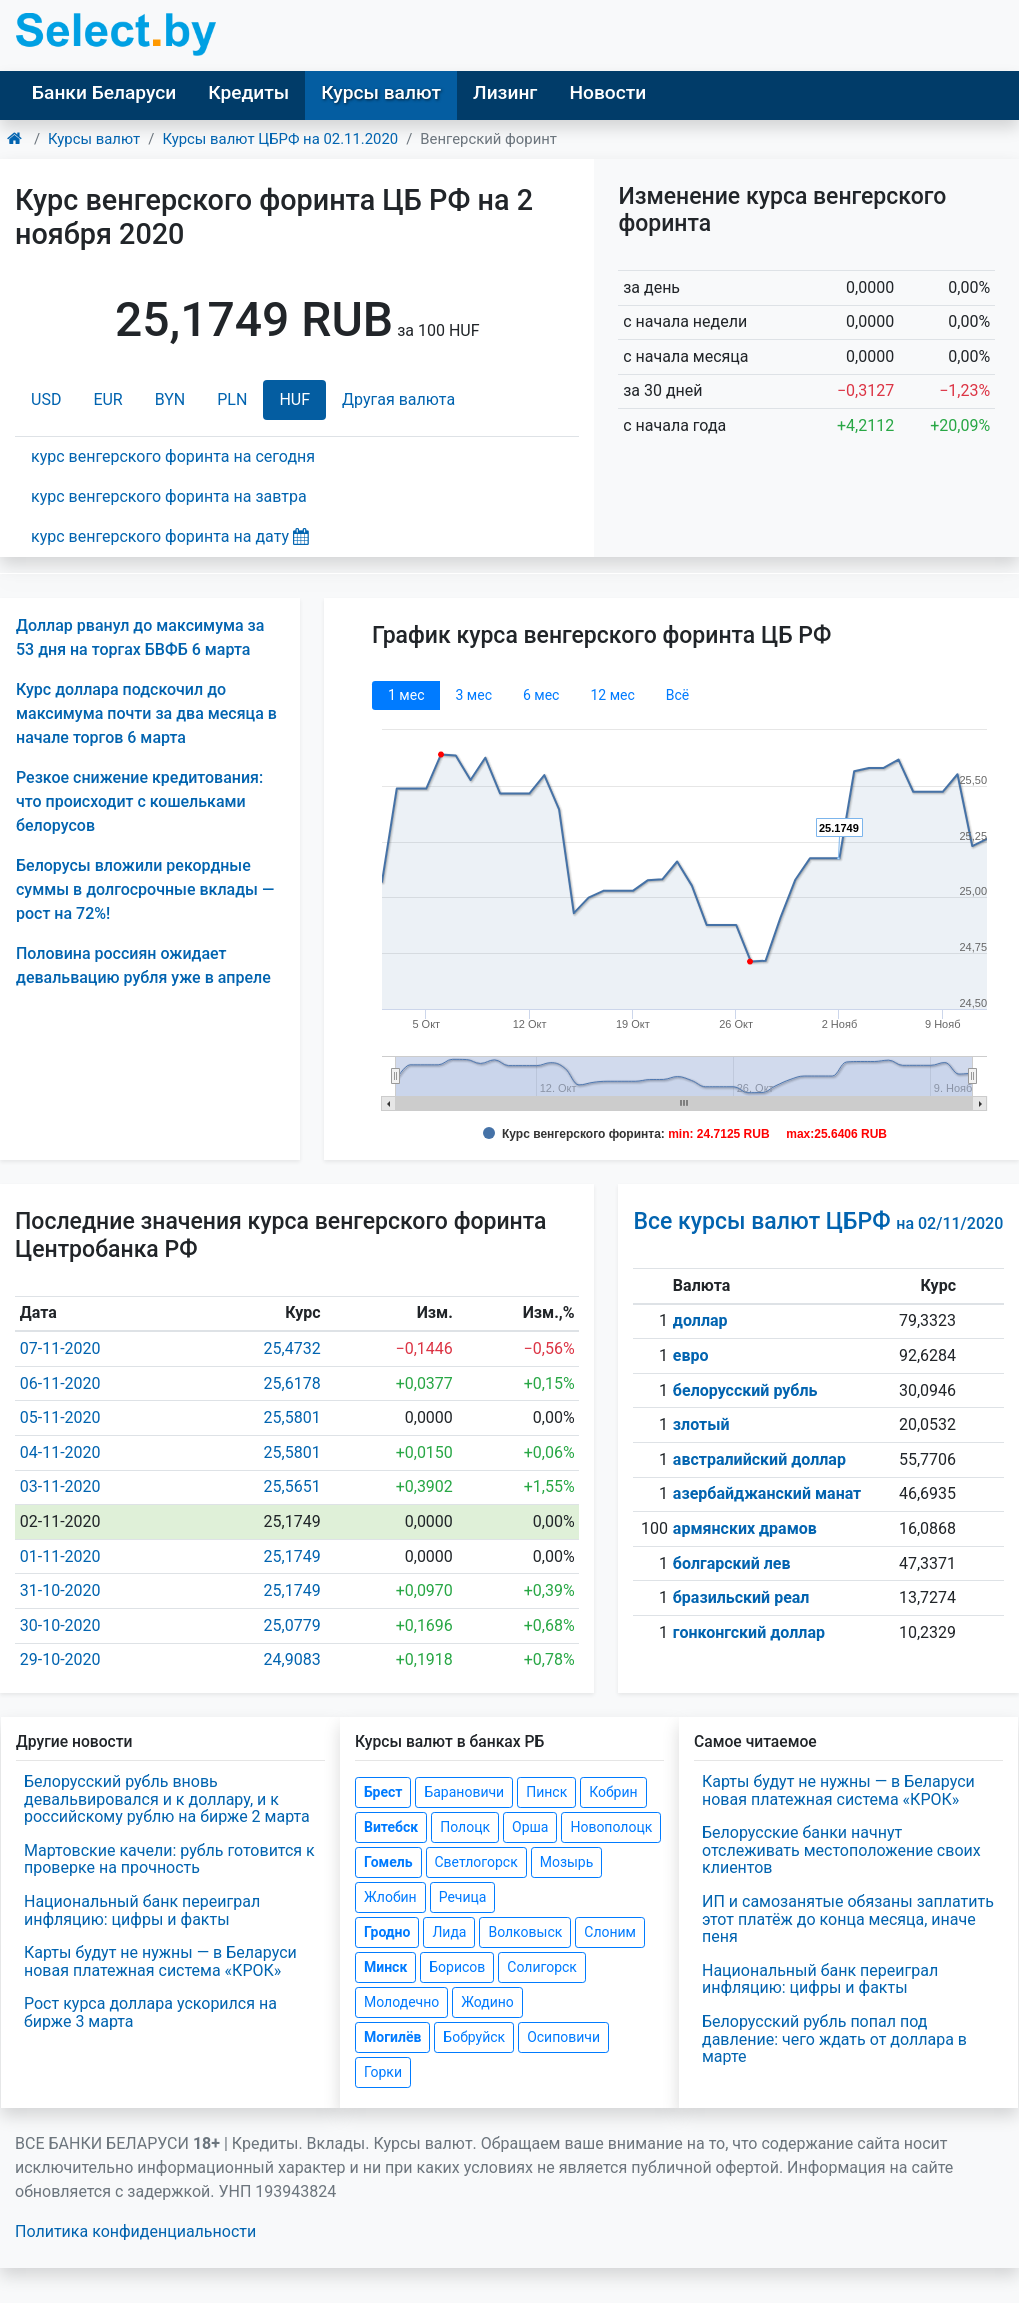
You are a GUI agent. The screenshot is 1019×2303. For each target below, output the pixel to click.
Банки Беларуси (104, 92)
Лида (449, 1932)
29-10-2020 (60, 1659)
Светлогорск (476, 1862)
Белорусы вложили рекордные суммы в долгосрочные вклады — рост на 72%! (145, 889)
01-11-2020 (60, 1556)
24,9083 (292, 1659)
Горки (383, 2072)
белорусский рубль (745, 1390)
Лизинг (505, 92)
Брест (383, 1792)
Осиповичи (563, 2037)
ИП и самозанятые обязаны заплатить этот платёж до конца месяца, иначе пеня (848, 1919)
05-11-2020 (60, 1417)
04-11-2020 (60, 1452)
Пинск (546, 1792)
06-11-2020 (60, 1383)
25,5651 (292, 1486)
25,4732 (292, 1348)
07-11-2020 (60, 1348)
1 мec (406, 695)
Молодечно (401, 2002)
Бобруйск (474, 2037)
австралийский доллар (759, 1459)
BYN (170, 399)
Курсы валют (381, 92)
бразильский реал (741, 1597)
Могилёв (392, 2037)
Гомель (388, 1862)
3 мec (473, 695)
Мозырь (567, 1862)
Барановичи (464, 1792)
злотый (701, 1424)
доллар (700, 1320)
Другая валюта (398, 399)
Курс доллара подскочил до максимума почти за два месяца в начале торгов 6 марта (146, 713)
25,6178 (292, 1383)
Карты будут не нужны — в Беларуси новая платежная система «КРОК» (160, 1961)
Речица (463, 1897)
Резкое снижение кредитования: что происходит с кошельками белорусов (139, 801)
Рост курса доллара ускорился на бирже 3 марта (150, 2012)
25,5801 (292, 1417)
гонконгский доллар (749, 1632)
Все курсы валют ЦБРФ (818, 1221)
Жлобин (390, 1897)
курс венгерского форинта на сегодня (173, 456)
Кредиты (248, 92)
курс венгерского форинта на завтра (169, 496)
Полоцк (465, 1827)
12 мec (612, 695)
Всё (677, 695)
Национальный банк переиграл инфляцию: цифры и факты (142, 1910)
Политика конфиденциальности (135, 2231)
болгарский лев (732, 1563)
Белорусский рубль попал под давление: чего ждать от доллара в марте (834, 2039)
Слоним (610, 1932)
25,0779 (292, 1625)
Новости (607, 92)
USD (46, 399)
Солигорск (542, 1967)
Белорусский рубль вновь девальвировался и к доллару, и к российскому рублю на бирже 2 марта (167, 1799)
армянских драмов (745, 1528)
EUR (107, 399)
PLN (232, 399)
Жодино (487, 2002)
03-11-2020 (60, 1486)
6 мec (541, 695)
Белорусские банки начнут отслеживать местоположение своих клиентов (841, 1850)
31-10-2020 (60, 1590)
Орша (530, 1827)
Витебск (391, 1827)
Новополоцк (611, 1827)
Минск (385, 1967)
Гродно (387, 1932)
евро (691, 1355)
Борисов (457, 1967)
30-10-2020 (60, 1625)
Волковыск (525, 1932)
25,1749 (292, 1556)
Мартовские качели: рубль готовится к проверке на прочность (169, 1859)
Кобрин (613, 1792)
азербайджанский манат (767, 1493)
